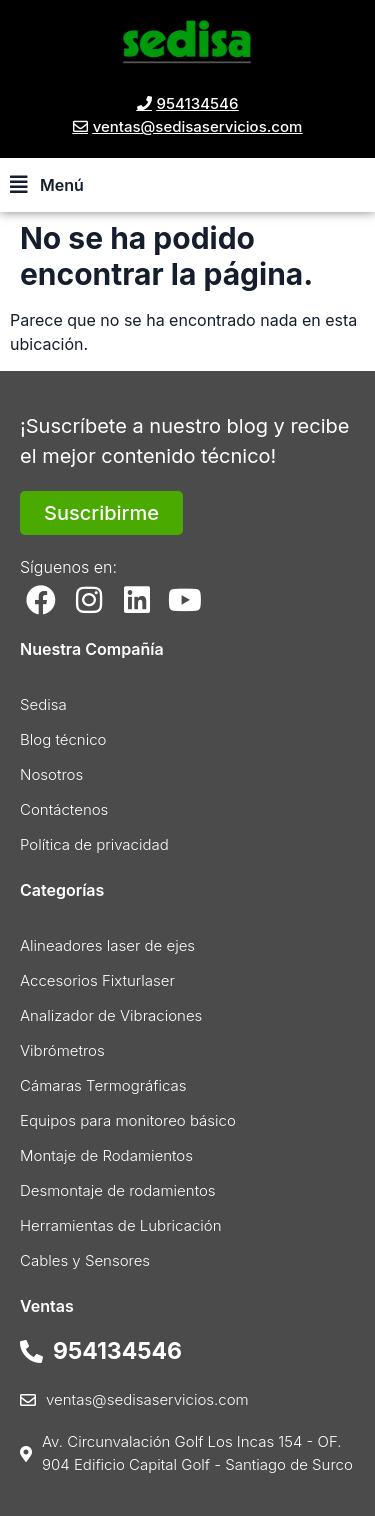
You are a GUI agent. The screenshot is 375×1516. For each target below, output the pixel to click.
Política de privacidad (94, 844)
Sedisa (43, 704)
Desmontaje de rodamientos (118, 1190)
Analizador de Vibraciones (111, 1015)
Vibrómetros (62, 1050)
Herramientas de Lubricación (121, 1225)
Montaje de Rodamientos (106, 1155)
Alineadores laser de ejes (107, 945)
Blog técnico (63, 739)
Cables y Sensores (85, 1260)
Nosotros (51, 774)
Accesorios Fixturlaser (97, 980)
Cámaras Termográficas (103, 1085)
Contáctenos (64, 809)
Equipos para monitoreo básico (128, 1120)
